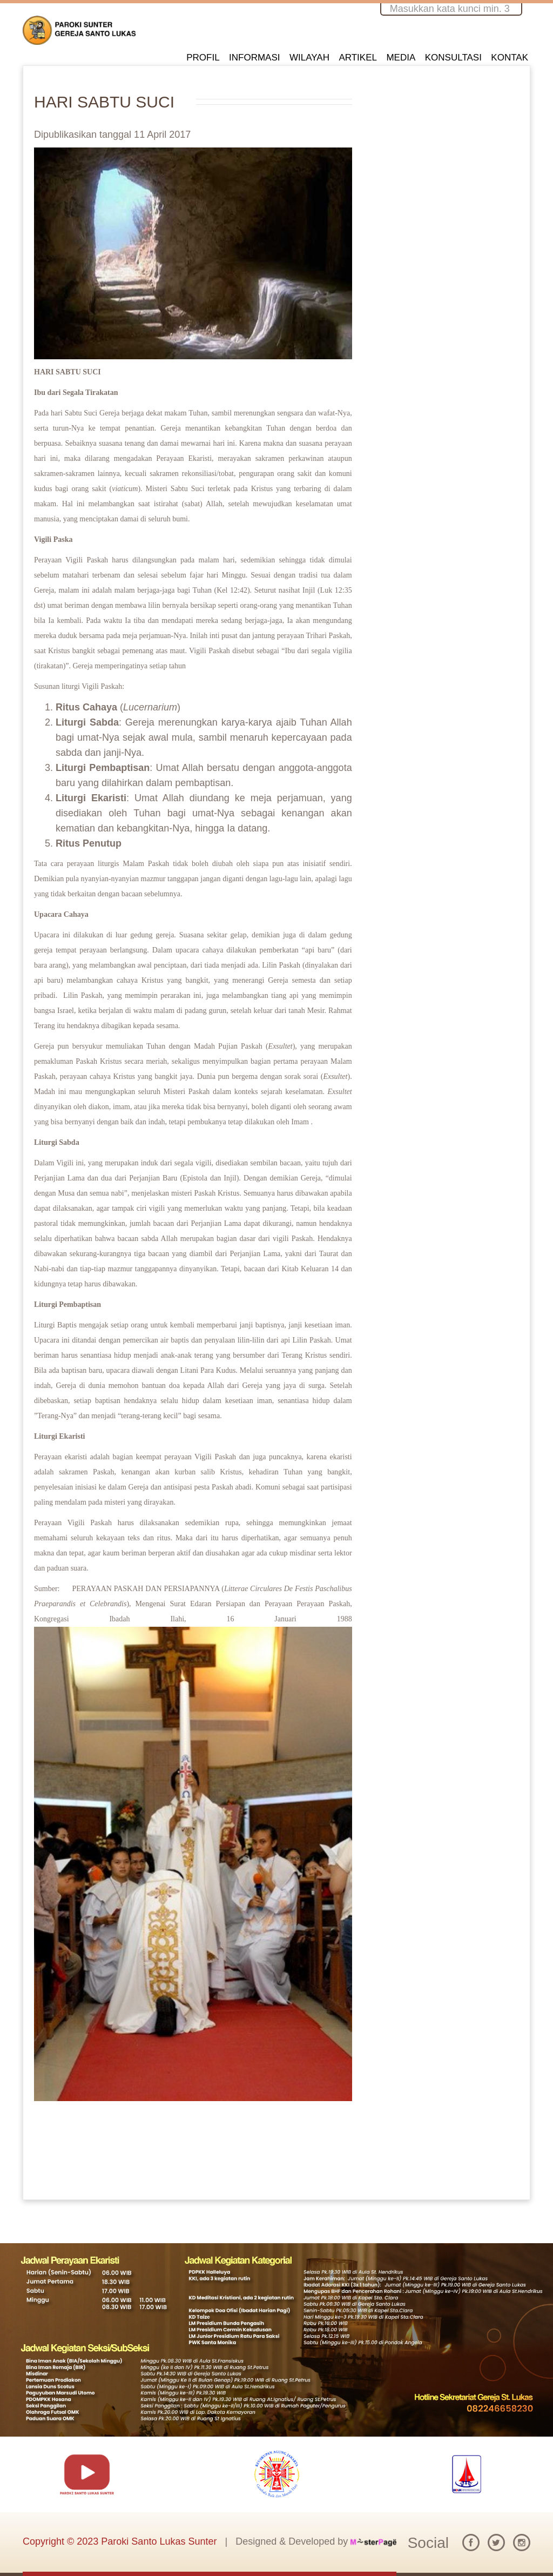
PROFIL (202, 57)
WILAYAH (309, 57)
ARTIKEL (358, 57)
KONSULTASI (453, 57)
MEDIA (400, 57)
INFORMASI (254, 57)
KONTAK (509, 57)
